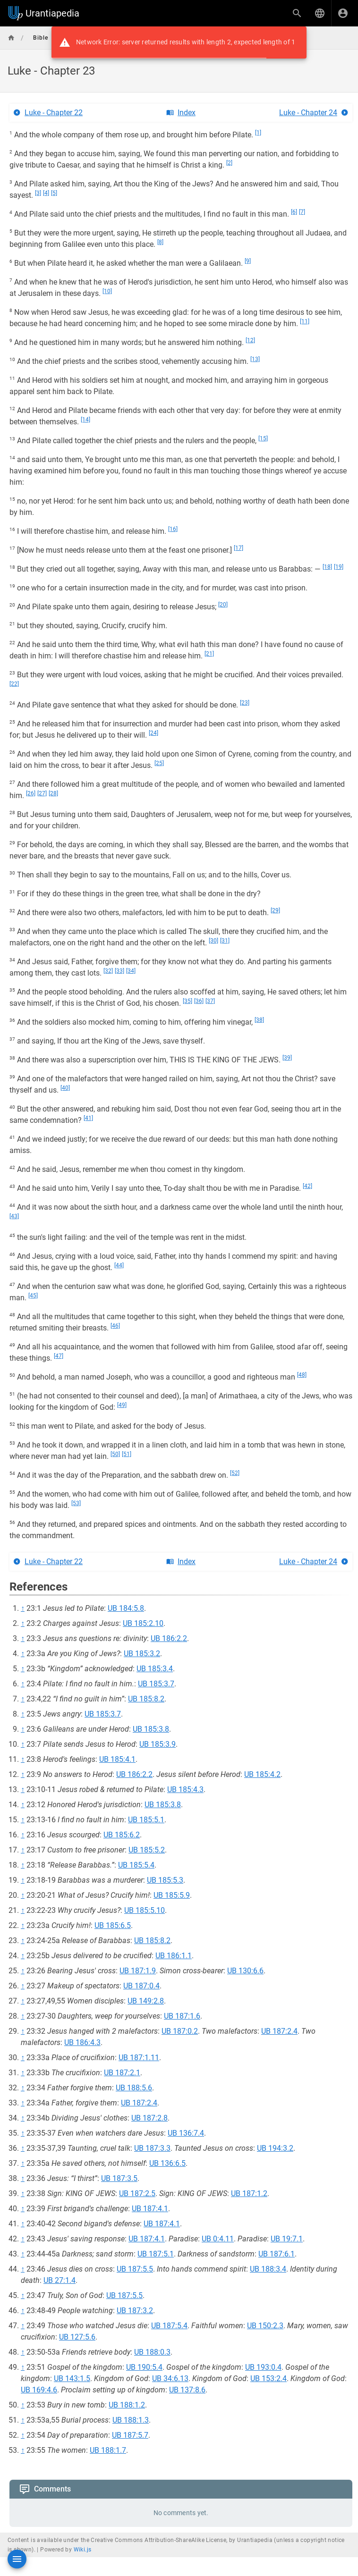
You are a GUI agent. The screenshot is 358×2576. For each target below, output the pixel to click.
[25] (159, 763)
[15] (263, 438)
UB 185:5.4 (136, 1864)
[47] (58, 1356)
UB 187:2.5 (137, 2193)
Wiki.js (83, 2549)
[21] (209, 653)
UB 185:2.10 (143, 1623)
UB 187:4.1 (150, 2208)
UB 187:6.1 (276, 2253)
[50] (115, 1454)
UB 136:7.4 (186, 2133)
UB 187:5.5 (135, 2269)
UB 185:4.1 (117, 1759)
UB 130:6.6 (245, 1970)
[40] (65, 1088)
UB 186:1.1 (173, 1955)
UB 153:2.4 (268, 2378)
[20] (223, 604)
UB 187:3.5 (119, 2178)
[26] (30, 793)
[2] (229, 163)
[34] (131, 971)
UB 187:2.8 (149, 2117)
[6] (294, 212)
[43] (14, 1216)
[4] (46, 193)
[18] (327, 567)
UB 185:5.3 (165, 1880)
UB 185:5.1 (146, 1819)
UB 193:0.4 (263, 2367)
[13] (255, 359)
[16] (173, 529)
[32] (108, 971)
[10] (107, 291)
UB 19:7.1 (287, 2238)
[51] (126, 1454)
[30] (213, 940)
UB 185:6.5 (112, 1925)
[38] (259, 1020)
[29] (275, 910)
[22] (14, 684)
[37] (210, 1001)
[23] (244, 702)
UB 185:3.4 (154, 1668)
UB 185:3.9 (157, 1744)
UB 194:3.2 (275, 2148)
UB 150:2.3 (265, 2325)
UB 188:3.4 (268, 2269)
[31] (225, 940)
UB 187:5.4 (169, 2325)
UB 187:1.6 (182, 2016)
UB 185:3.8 (151, 1729)
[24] (153, 733)
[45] (33, 1295)
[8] (160, 242)
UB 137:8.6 (187, 2389)
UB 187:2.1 (122, 2072)
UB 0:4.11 (218, 2238)
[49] (122, 1405)
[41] (88, 1118)
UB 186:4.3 (82, 2042)
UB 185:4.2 (262, 1774)
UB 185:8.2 (146, 1698)
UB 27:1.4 (59, 2280)
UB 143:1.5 (72, 2378)
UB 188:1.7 (108, 2450)
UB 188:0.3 (152, 2352)
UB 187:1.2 (249, 2193)
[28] (53, 793)
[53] (76, 1503)
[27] (42, 793)
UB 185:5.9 (171, 1895)
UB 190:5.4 (144, 2367)
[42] (307, 1186)
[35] (187, 1001)
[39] (287, 1057)
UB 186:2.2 (169, 1638)
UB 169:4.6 (39, 2389)
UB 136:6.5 (167, 2163)
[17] (238, 548)
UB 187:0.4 (141, 1985)
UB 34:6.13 (170, 2378)
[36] (199, 1001)
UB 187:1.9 (137, 1970)
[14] (85, 419)
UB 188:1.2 (127, 2404)
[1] (258, 132)
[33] (119, 971)
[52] (234, 1473)
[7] (302, 212)
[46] (115, 1325)
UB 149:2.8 (146, 2000)
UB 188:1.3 (130, 2420)
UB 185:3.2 (142, 1653)
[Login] (343, 13)
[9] (248, 261)
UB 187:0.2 (180, 2031)
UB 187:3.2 (135, 2310)
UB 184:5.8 (126, 1608)
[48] (302, 1375)
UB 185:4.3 (185, 1789)
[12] (250, 340)
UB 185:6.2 (121, 1834)
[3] (38, 193)
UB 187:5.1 (155, 2253)
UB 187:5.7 (130, 2435)
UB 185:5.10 (144, 1910)
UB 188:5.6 (134, 2087)
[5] (54, 193)
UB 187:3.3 (152, 2148)
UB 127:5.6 (77, 2336)
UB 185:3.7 (156, 1683)
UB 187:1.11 (139, 2057)
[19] (338, 567)
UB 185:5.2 (146, 1849)
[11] (304, 321)
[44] (119, 1265)
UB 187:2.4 (279, 2031)
